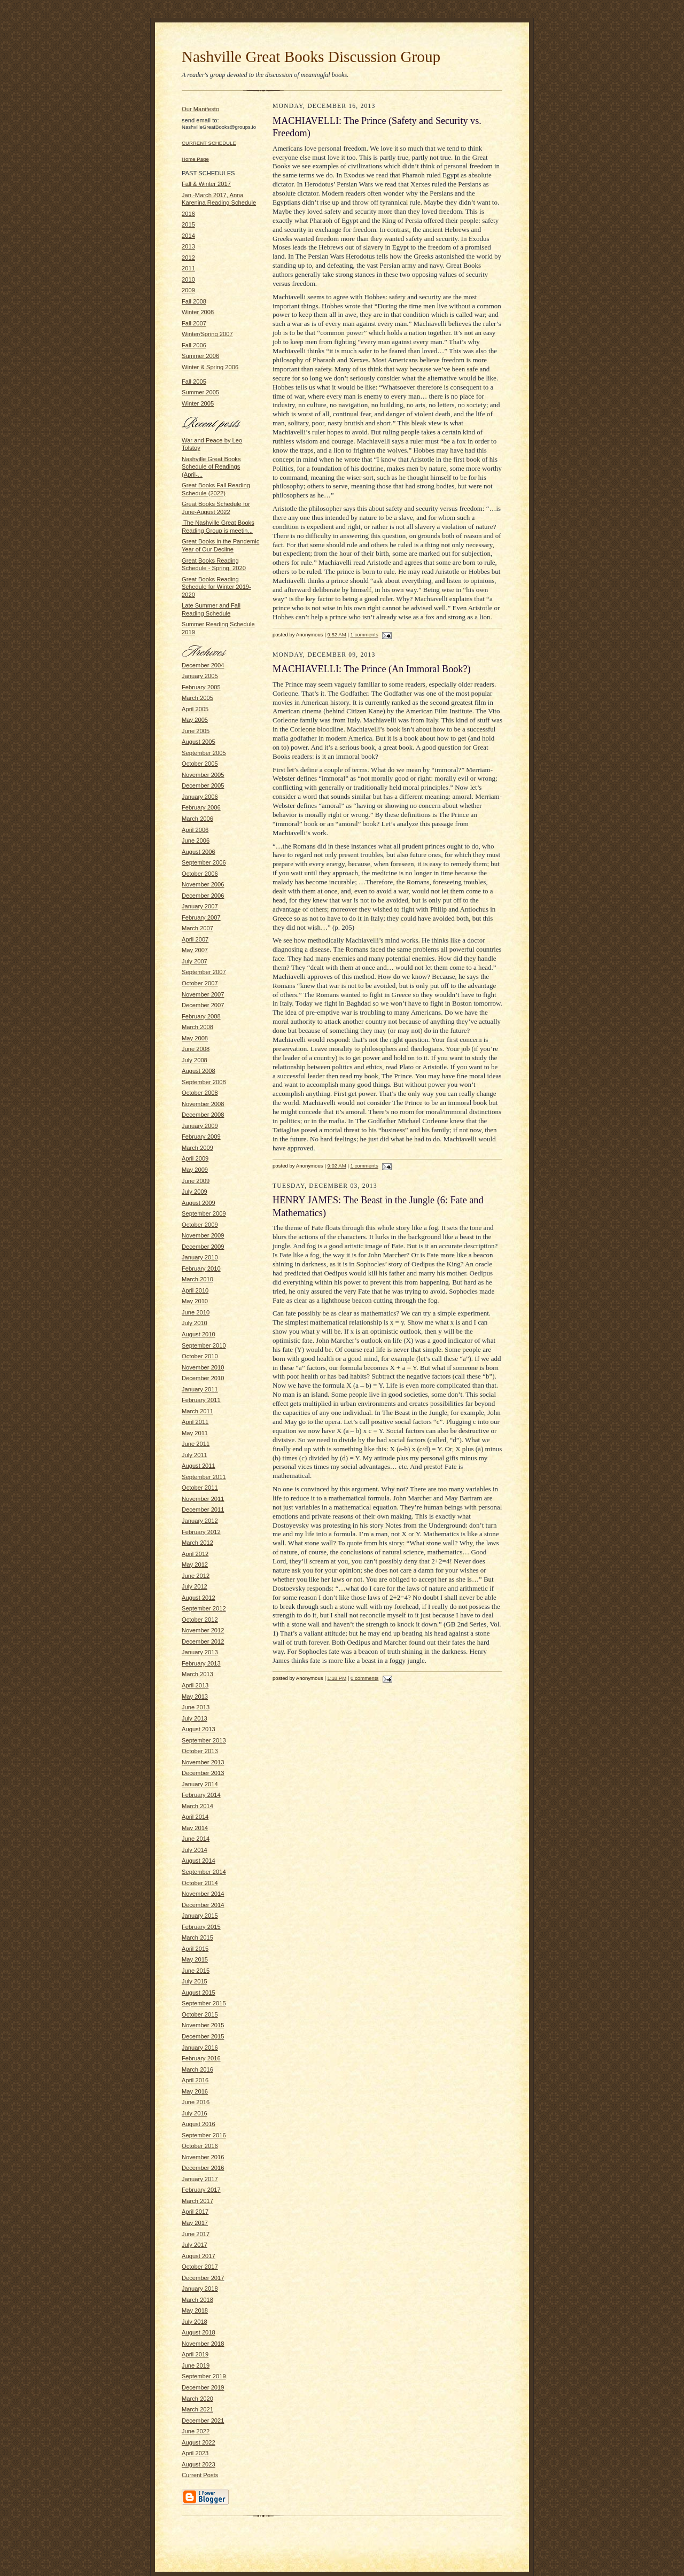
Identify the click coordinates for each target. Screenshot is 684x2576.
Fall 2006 (194, 345)
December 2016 (203, 2168)
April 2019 (195, 2354)
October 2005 (200, 763)
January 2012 (200, 1520)
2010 (188, 279)
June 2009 (195, 1181)
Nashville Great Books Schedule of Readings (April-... (211, 467)
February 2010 (201, 1268)
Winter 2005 (198, 403)
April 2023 (195, 2453)
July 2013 (194, 1718)
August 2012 (198, 1597)
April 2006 (195, 830)
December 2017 (203, 2278)
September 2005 (204, 753)
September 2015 (204, 2003)
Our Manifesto (200, 109)
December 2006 (203, 895)
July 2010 (194, 1323)
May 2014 (195, 1828)
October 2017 (200, 2266)
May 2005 (195, 720)
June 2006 (195, 840)
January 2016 (200, 2047)
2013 (188, 246)
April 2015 (195, 1948)
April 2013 (195, 1685)
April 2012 (195, 1554)
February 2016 (201, 2058)
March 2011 (197, 1411)
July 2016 (194, 2113)
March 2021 (197, 2409)
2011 (188, 268)
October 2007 (200, 983)
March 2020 (197, 2398)
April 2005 (195, 709)
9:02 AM (336, 1166)
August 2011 (198, 1465)
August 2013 (198, 1729)
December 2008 (203, 1114)
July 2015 (194, 1981)
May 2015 (195, 1959)
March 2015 (197, 1937)
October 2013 (200, 1751)
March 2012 (197, 1542)
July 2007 (194, 961)
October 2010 (200, 1356)
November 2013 (203, 1762)
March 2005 (197, 698)
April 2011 (195, 1422)
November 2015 (203, 2025)
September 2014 (204, 1872)
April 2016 (195, 2080)
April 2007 (195, 939)
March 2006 (197, 818)
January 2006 (200, 796)
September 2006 (204, 862)
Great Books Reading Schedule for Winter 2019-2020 (216, 587)
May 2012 (195, 1564)
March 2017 (197, 2201)
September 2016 (204, 2135)
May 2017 (195, 2223)
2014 (188, 235)
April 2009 (195, 1158)
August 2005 (198, 741)
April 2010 (195, 1290)
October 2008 (200, 1092)
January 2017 (200, 2179)
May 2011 (195, 1433)
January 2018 (200, 2288)
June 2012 (195, 1576)
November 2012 (203, 1630)
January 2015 (200, 1915)
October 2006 (200, 873)
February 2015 (201, 1927)
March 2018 (197, 2300)
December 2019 (203, 2387)
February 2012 (201, 1532)
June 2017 (195, 2234)
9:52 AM (336, 634)
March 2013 (197, 1674)
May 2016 (195, 2091)
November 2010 (203, 1367)
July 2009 (194, 1191)
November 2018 (203, 2343)
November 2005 (203, 775)
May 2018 (195, 2310)
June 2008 (195, 1049)
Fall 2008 (194, 301)
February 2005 (201, 687)
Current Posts (200, 2475)
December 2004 (203, 665)
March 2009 (197, 1148)
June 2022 (195, 2431)
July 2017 (194, 2245)
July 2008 (194, 1060)
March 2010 (197, 1279)
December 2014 (203, 1905)
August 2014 (198, 1860)
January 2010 (200, 1257)
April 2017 (195, 2211)
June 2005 (195, 731)
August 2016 (198, 2124)
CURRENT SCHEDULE (209, 143)
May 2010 (195, 1301)
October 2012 (200, 1619)
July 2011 (194, 1455)
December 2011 (203, 1509)
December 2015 (203, 2036)
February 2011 (201, 1400)
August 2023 (198, 2464)
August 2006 (198, 852)
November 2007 (203, 994)
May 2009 (195, 1169)
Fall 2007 (194, 323)
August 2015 (198, 1992)
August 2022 (198, 2442)
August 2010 (198, 1334)
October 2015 (200, 2014)
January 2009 (200, 1126)
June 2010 (195, 1312)
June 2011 (195, 1444)
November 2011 (203, 1499)
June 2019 (195, 2365)
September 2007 (204, 972)
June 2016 (195, 2102)
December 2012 (203, 1641)
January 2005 (200, 676)
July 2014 (194, 1850)
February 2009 (201, 1136)
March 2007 (197, 928)
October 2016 (200, 2146)
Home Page (195, 159)
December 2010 (203, 1378)
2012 (188, 257)
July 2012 (194, 1586)
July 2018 (194, 2321)
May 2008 (195, 1038)
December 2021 (203, 2420)
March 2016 (197, 2069)
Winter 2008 (198, 312)
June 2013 (195, 1707)
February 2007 (201, 917)
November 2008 (203, 1104)
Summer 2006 (200, 356)
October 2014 (200, 1883)
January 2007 (200, 906)
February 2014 (201, 1795)
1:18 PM (336, 1678)
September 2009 (204, 1213)
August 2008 (198, 1071)
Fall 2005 (194, 381)
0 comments (364, 1678)
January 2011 (200, 1389)
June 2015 (195, 1970)
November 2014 (203, 1893)
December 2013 (203, 1773)
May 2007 (195, 950)
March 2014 (197, 1806)
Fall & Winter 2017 (206, 184)
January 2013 (200, 1652)
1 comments (364, 634)
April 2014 (195, 1817)
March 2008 (197, 1027)
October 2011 (200, 1487)
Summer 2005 (200, 392)
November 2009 (203, 1235)
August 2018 (198, 2332)
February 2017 (201, 2189)
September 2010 (204, 1345)
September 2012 (204, 1608)
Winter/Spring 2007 (207, 334)
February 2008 (201, 1016)
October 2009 (200, 1224)
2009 (188, 290)
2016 (188, 214)
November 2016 (203, 2157)
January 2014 (200, 1784)
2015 (188, 224)
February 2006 (201, 807)
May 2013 (195, 1696)
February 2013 (201, 1663)
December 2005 (203, 785)
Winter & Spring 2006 (210, 367)
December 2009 (203, 1246)
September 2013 (204, 1740)
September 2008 (204, 1082)
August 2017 (198, 2256)
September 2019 (204, 2376)
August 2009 (198, 1203)
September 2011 (204, 1477)
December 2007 (203, 1005)
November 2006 (203, 884)
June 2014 (195, 1838)
